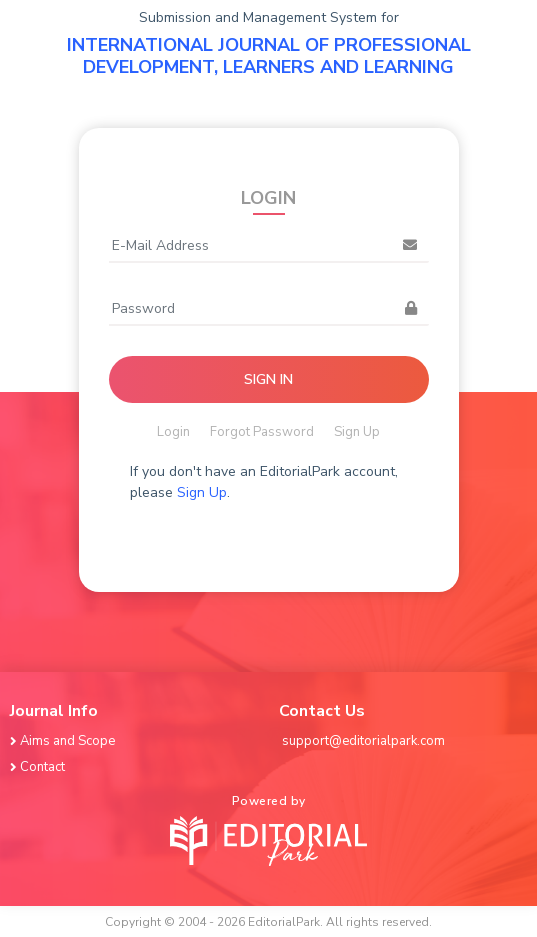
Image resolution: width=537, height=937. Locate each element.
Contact (39, 767)
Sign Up (357, 432)
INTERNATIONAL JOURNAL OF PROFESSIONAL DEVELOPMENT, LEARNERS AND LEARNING (269, 56)
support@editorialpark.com (363, 741)
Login (173, 432)
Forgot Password (262, 432)
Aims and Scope (64, 741)
